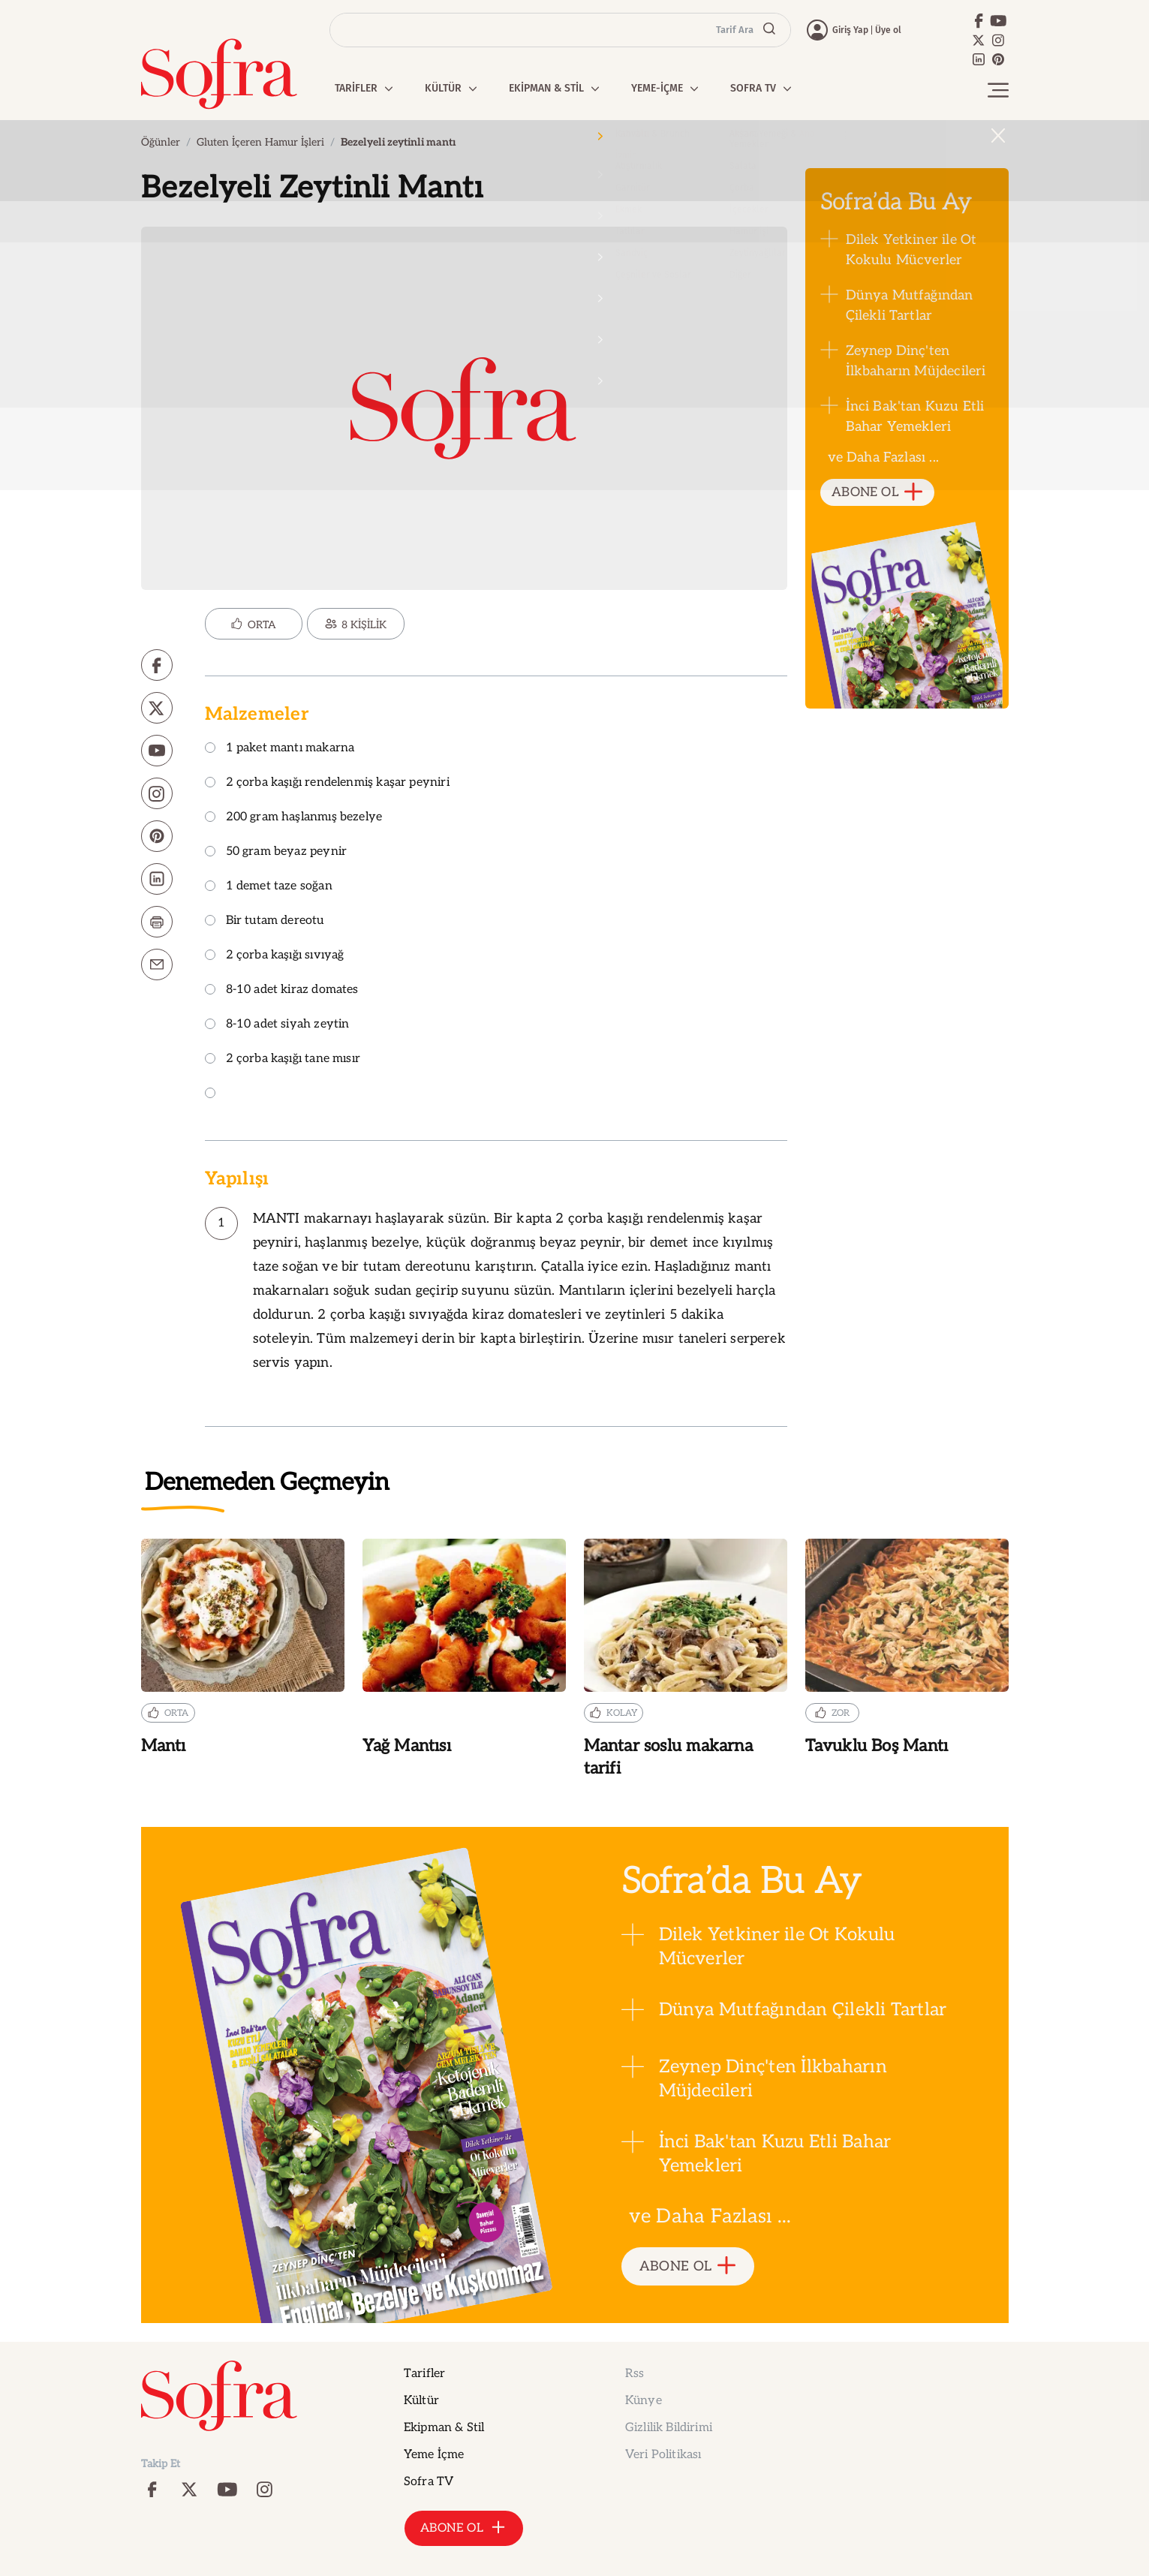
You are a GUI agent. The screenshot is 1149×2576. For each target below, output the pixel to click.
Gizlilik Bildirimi (668, 2428)
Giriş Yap (850, 30)
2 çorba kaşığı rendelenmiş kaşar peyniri (327, 783)
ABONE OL (877, 493)
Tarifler (424, 2374)
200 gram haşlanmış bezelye (294, 817)
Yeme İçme (434, 2455)
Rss (634, 2374)
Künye (643, 2401)
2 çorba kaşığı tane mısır (283, 1059)
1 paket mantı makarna (280, 748)
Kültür (421, 2401)
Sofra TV (428, 2482)
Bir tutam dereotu (264, 921)
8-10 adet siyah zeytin (277, 1025)
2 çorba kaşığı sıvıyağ (274, 955)
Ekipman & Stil (444, 2428)
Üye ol (888, 30)
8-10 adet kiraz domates (282, 990)
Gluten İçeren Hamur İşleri (260, 142)
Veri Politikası (663, 2455)
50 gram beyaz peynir (276, 852)
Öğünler (160, 142)
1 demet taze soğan (268, 886)
